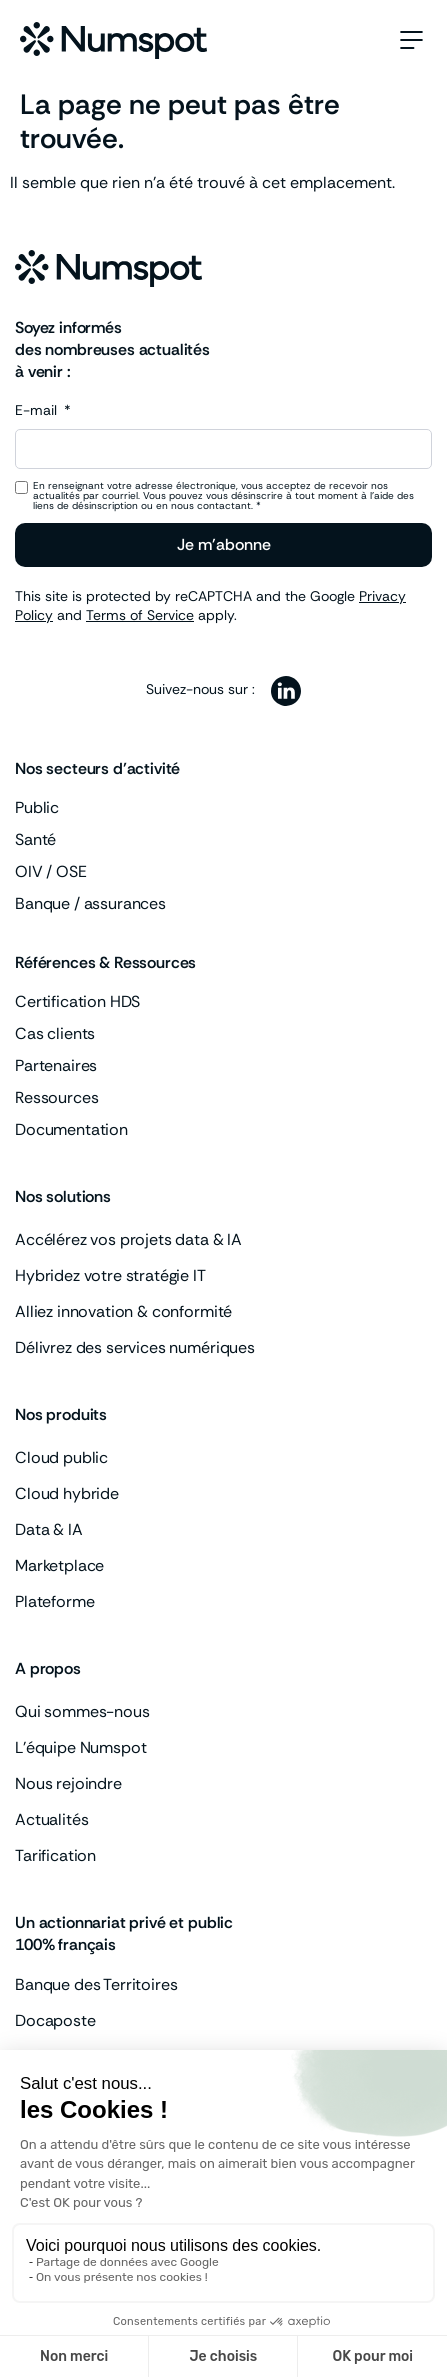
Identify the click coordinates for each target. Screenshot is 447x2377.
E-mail (38, 411)
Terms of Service (140, 615)
